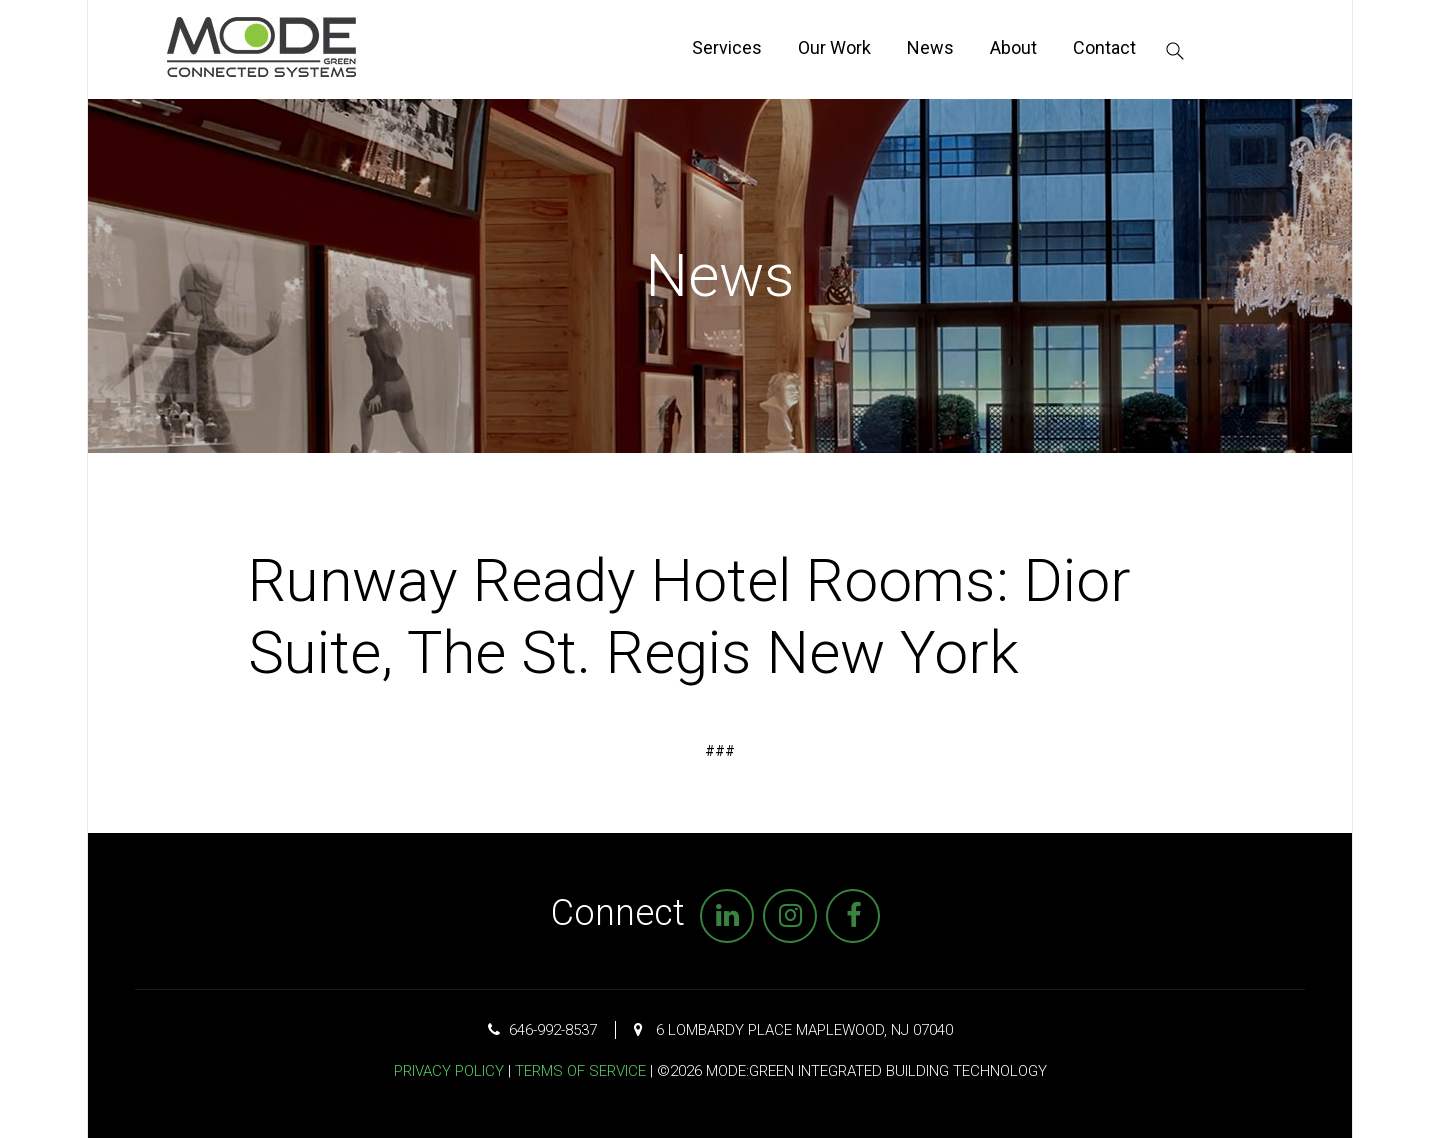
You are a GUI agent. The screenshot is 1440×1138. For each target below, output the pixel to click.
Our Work (834, 47)
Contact (1104, 47)
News (930, 47)
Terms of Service (580, 1071)
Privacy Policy (449, 1071)
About (1013, 47)
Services (727, 47)
